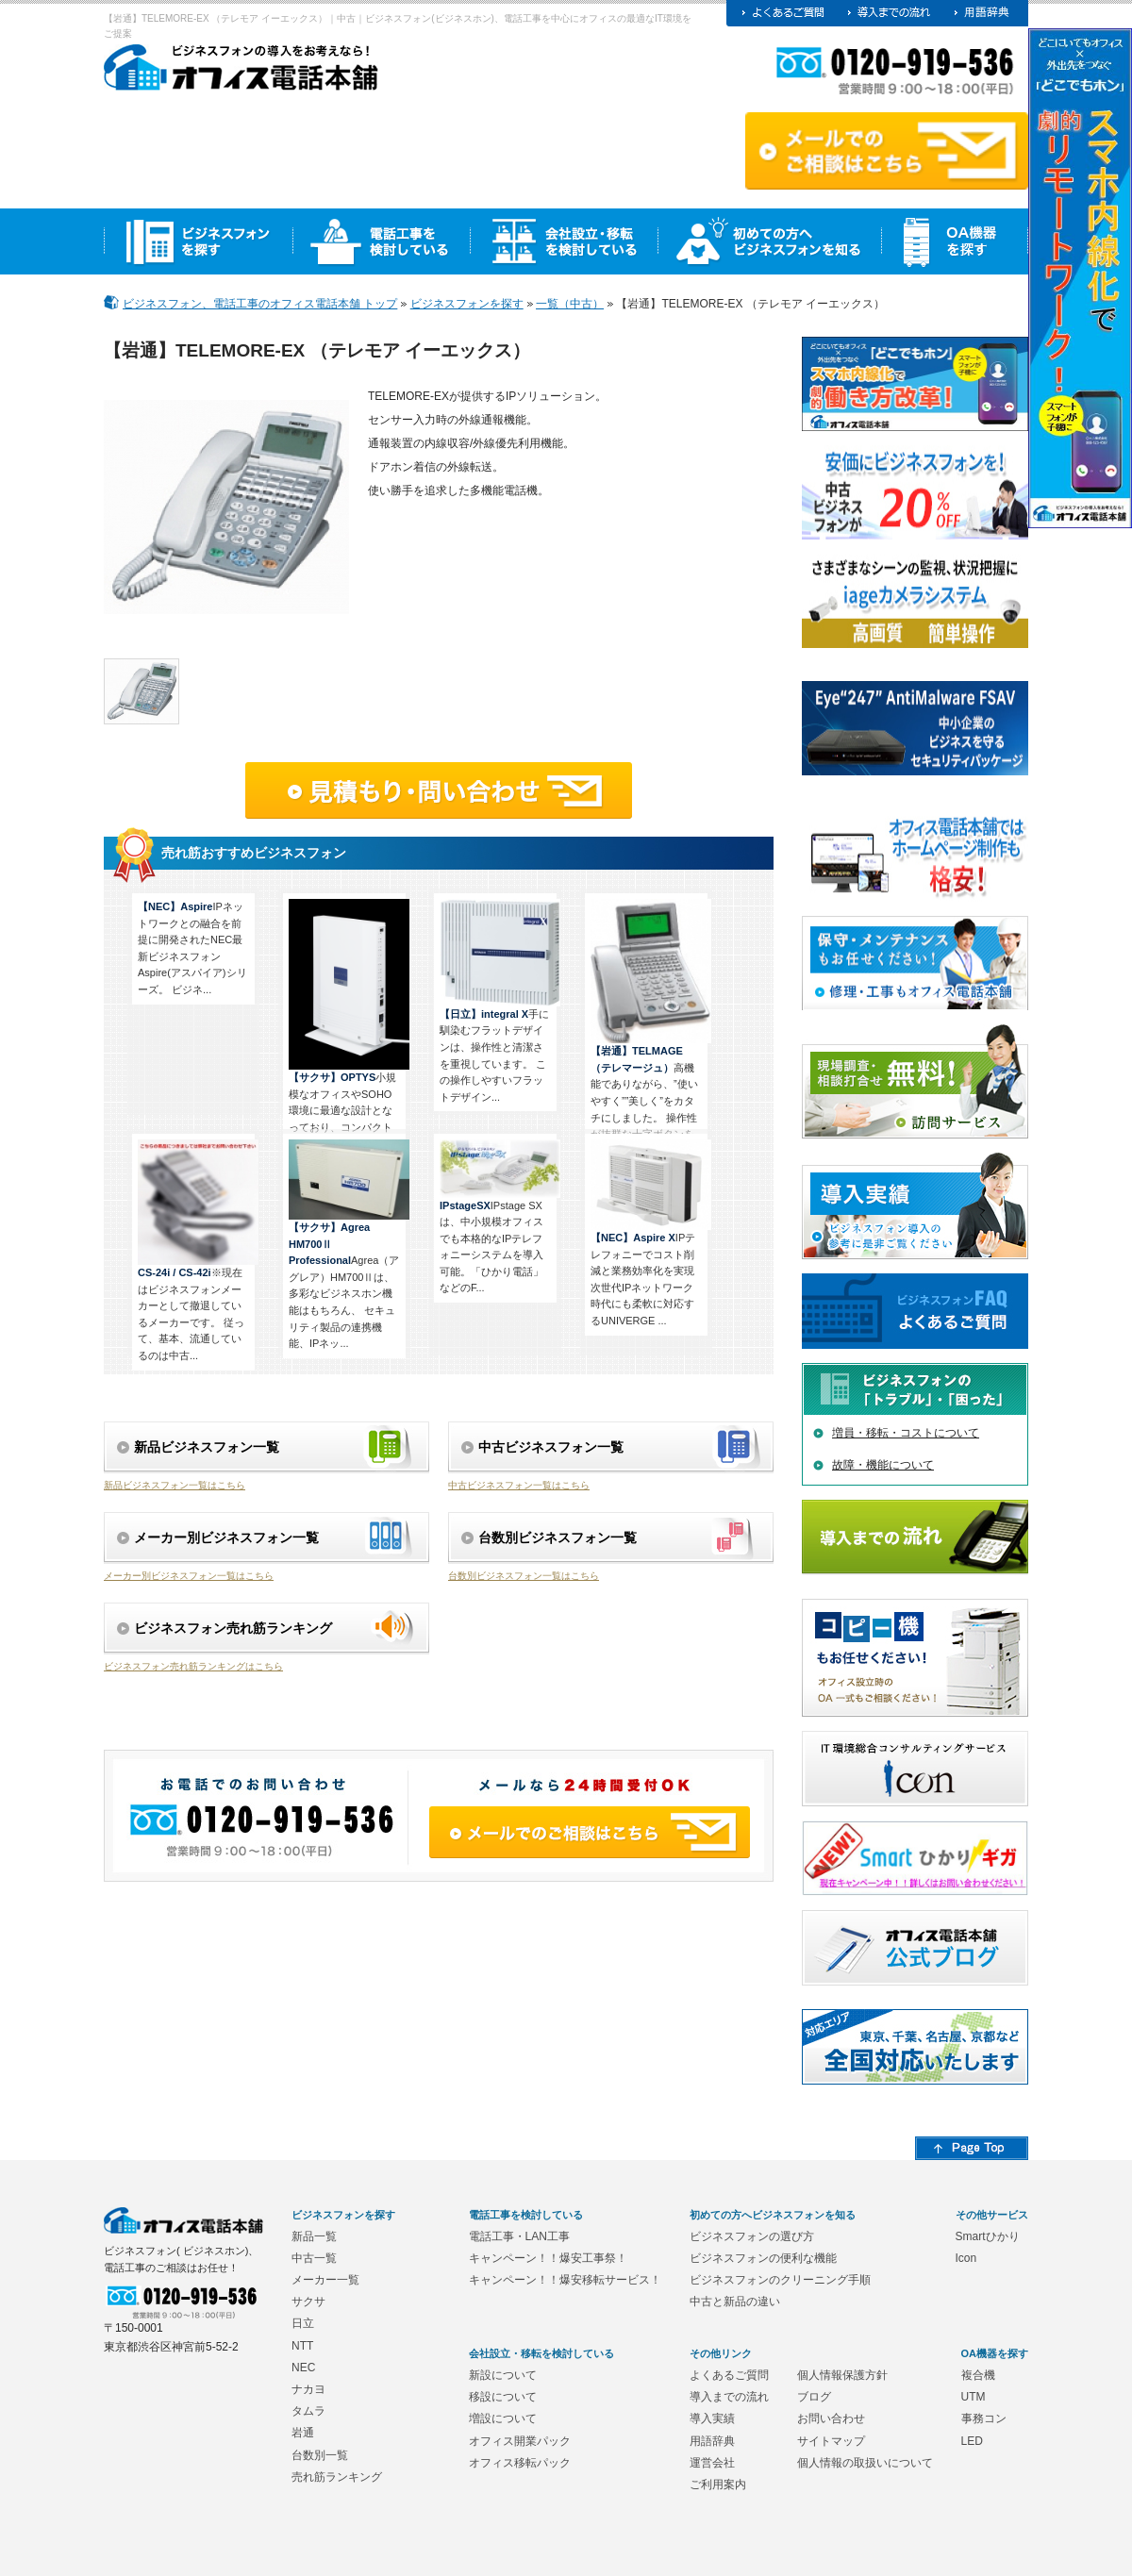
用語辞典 (712, 2441)
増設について (503, 2418)
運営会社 (712, 2462)
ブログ (814, 2396)
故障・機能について (883, 1464)
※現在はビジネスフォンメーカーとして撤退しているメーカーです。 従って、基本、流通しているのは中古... (196, 1250)
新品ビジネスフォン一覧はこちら (174, 1485)
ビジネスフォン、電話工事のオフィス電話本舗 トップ (260, 303)
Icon (966, 2258)
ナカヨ (308, 2389)
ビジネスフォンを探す (467, 303)
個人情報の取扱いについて (865, 2462)
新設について (503, 2375)
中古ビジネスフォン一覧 (551, 1446)
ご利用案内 (718, 2484)
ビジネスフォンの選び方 (752, 2236)
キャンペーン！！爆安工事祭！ (548, 2258)
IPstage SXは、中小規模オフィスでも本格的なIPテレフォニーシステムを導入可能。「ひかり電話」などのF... (498, 1216)
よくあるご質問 (729, 2375)
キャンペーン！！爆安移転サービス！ (565, 2279)
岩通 (302, 2432)
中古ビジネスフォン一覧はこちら (519, 1485)
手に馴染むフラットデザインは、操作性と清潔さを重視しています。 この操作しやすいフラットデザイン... (498, 1001)
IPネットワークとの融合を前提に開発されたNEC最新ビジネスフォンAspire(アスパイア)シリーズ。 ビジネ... (192, 948)
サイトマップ (831, 2441)
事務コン (984, 2418)
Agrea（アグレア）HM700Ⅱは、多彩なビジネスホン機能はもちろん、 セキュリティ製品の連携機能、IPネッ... (347, 1244)
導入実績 (712, 2418)
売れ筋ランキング (336, 2477)
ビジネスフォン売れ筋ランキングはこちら (193, 1666)
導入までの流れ (729, 2396)
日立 (302, 2323)
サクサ (308, 2301)
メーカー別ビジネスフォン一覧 (226, 1537)
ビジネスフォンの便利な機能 (763, 2258)
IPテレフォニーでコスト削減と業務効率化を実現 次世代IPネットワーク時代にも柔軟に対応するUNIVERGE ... (649, 1232)
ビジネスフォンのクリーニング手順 (780, 2279)
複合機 (978, 2375)
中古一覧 (314, 2258)
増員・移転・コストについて (905, 1432)
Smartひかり (988, 2236)
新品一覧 (314, 2236)
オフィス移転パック (520, 2462)
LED (972, 2441)
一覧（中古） (570, 303)
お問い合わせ (831, 2418)
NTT (302, 2345)
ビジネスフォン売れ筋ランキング (233, 1628)
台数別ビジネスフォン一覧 (557, 1537)
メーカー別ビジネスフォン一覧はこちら (189, 1576)
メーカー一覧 (325, 2279)
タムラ (308, 2411)
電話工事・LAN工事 (519, 2236)
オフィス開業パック (520, 2441)
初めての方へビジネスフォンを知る (773, 2214)
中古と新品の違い (735, 2301)
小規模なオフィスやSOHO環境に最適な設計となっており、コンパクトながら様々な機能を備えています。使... (347, 1032)
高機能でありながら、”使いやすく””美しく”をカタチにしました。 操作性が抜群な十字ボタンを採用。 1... (649, 1027)
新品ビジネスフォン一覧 (206, 1446)
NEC (303, 2367)
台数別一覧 (319, 2455)
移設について (503, 2396)
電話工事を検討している (526, 2214)
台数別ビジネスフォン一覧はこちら (523, 1576)
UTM (973, 2396)
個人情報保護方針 (842, 2375)
